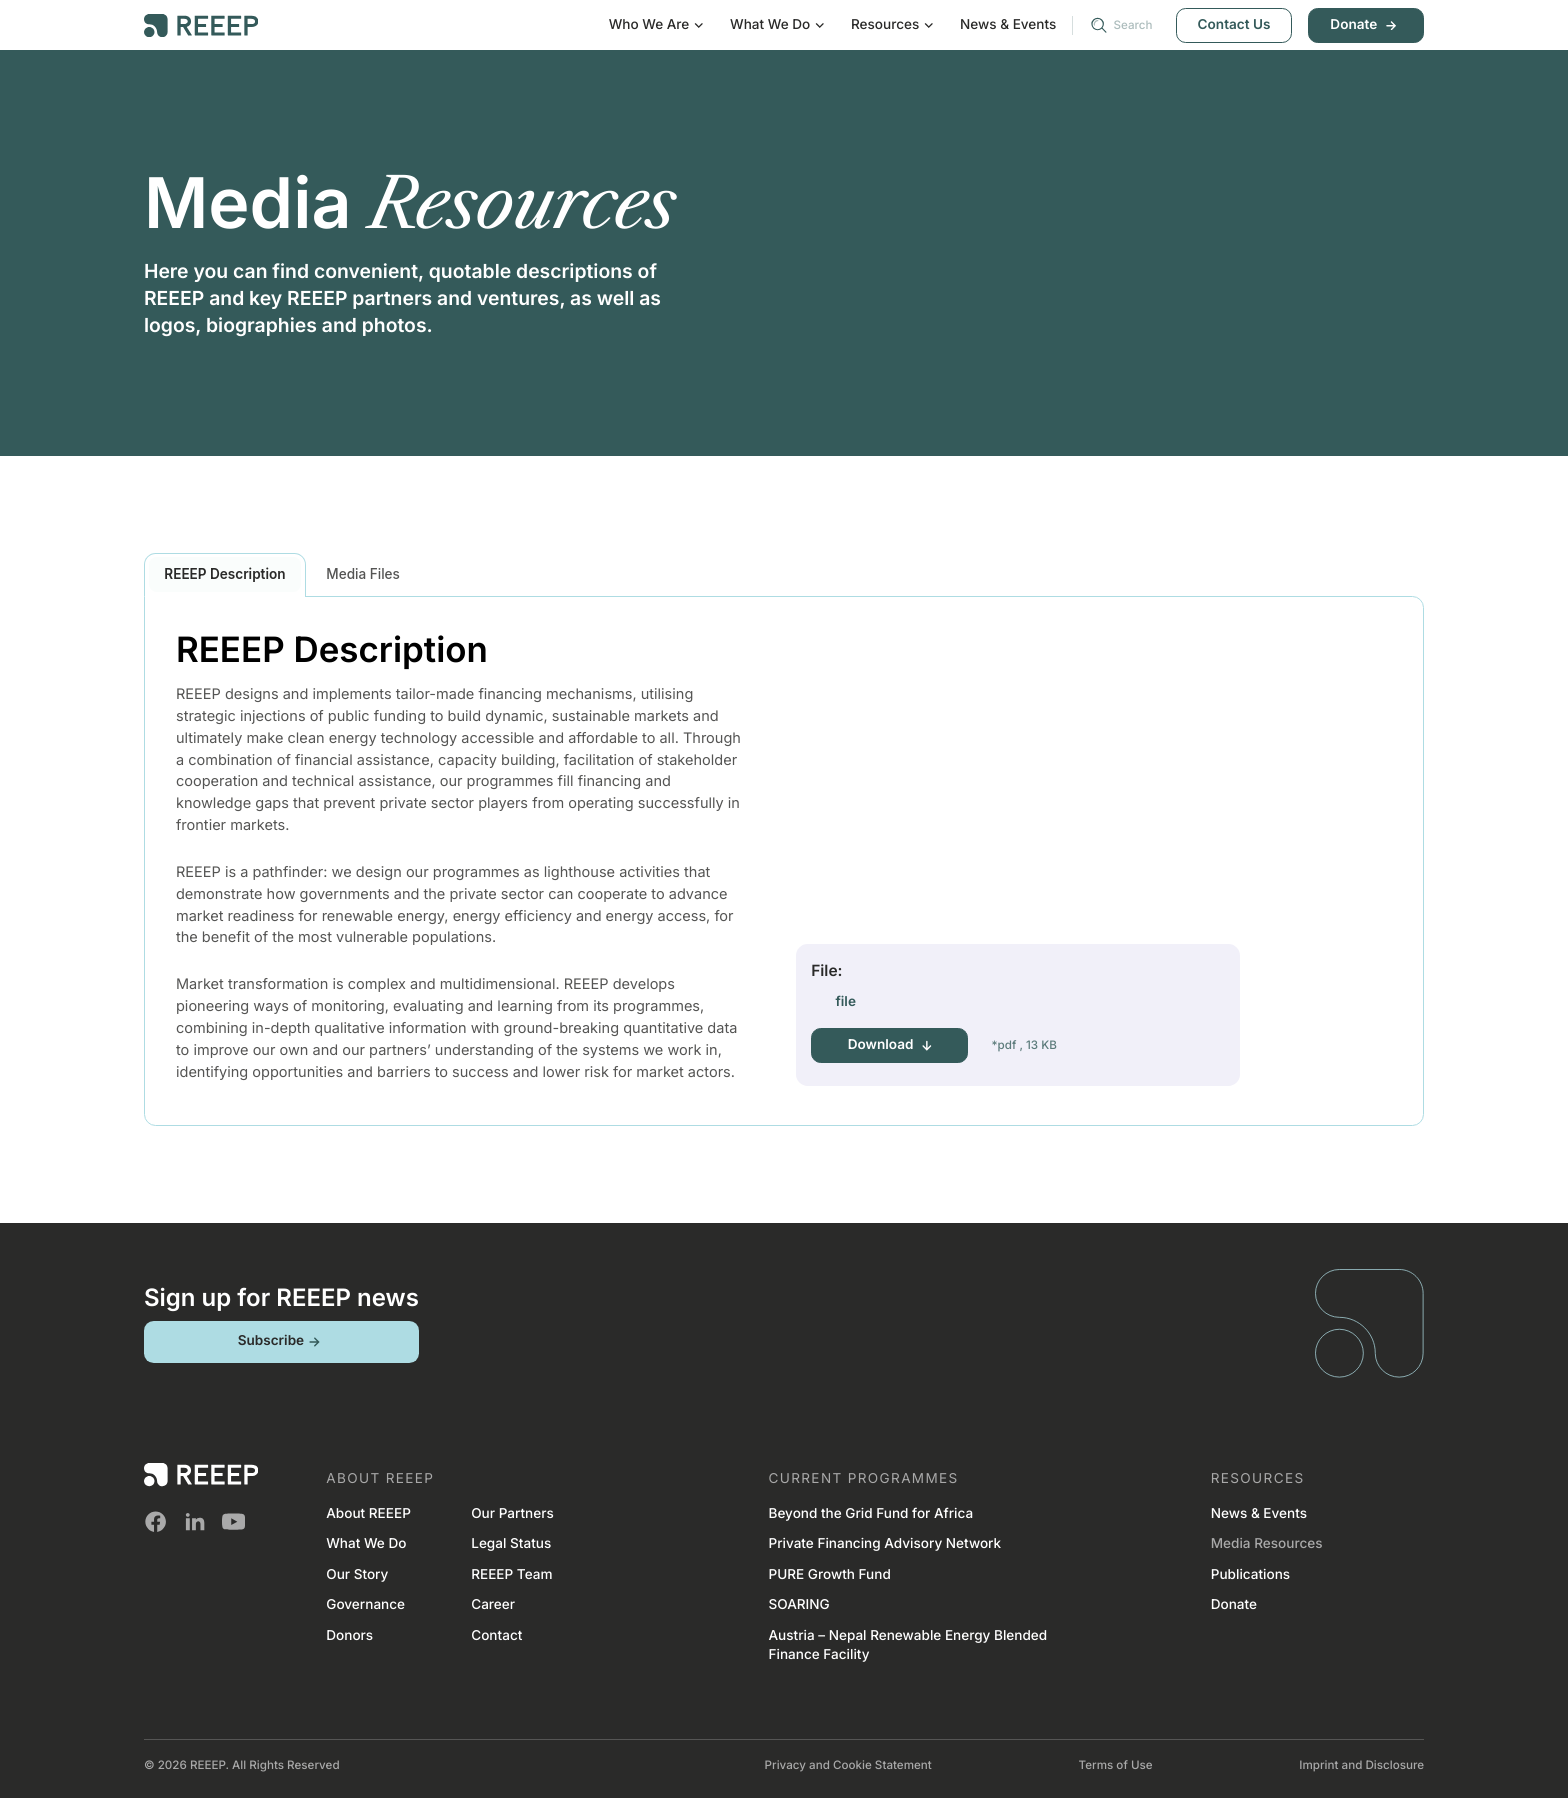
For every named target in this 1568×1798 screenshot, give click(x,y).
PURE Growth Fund (829, 1575)
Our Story (357, 1575)
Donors (349, 1636)
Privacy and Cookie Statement (848, 1765)
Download (890, 1045)
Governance (365, 1605)
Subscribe (281, 1342)
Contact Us (1234, 25)
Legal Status (511, 1544)
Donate (1365, 25)
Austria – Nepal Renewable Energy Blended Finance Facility (907, 1645)
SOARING (798, 1605)
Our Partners (512, 1514)
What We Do (366, 1544)
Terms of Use (1116, 1765)
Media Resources (1267, 1544)
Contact (496, 1636)
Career (493, 1605)
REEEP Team (511, 1575)
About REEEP (368, 1514)
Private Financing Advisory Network (884, 1544)
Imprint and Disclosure (1361, 1765)
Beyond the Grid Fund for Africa (870, 1514)
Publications (1250, 1575)
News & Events (1008, 25)
